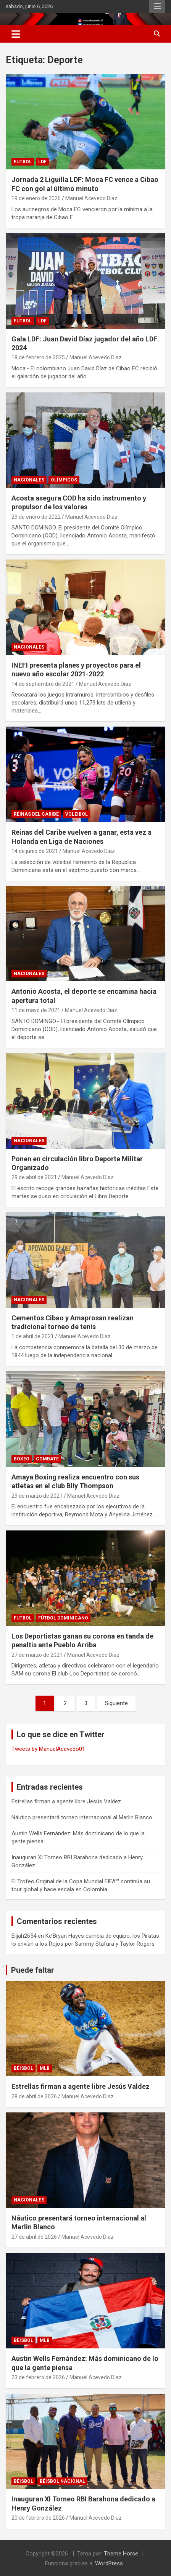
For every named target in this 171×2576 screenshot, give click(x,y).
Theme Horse (121, 2553)
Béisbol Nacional (62, 2481)
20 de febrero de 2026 (38, 2518)
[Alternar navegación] (16, 34)
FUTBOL (23, 161)
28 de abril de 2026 (34, 2096)
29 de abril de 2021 (34, 1177)
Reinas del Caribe (36, 814)
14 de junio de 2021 (34, 851)
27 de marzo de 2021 (37, 1655)
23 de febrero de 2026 (38, 2377)
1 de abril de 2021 (32, 1336)
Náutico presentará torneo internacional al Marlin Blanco (81, 1817)
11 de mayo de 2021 (35, 1010)
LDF (42, 161)
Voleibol (76, 814)
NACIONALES (29, 480)
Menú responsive (157, 6)
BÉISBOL (23, 2068)
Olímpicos (64, 480)
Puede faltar (32, 1970)
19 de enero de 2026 (36, 198)
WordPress (109, 2563)
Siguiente (116, 1703)
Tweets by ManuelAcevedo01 (48, 1748)
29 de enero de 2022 (36, 517)
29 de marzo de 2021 (37, 1496)
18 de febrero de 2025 (38, 357)
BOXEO (21, 1459)
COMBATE (47, 1459)
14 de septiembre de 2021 (42, 684)
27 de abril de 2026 (34, 2237)
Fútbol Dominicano (63, 1618)
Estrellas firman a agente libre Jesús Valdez (66, 1801)
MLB (45, 2068)
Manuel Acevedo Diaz (91, 198)
